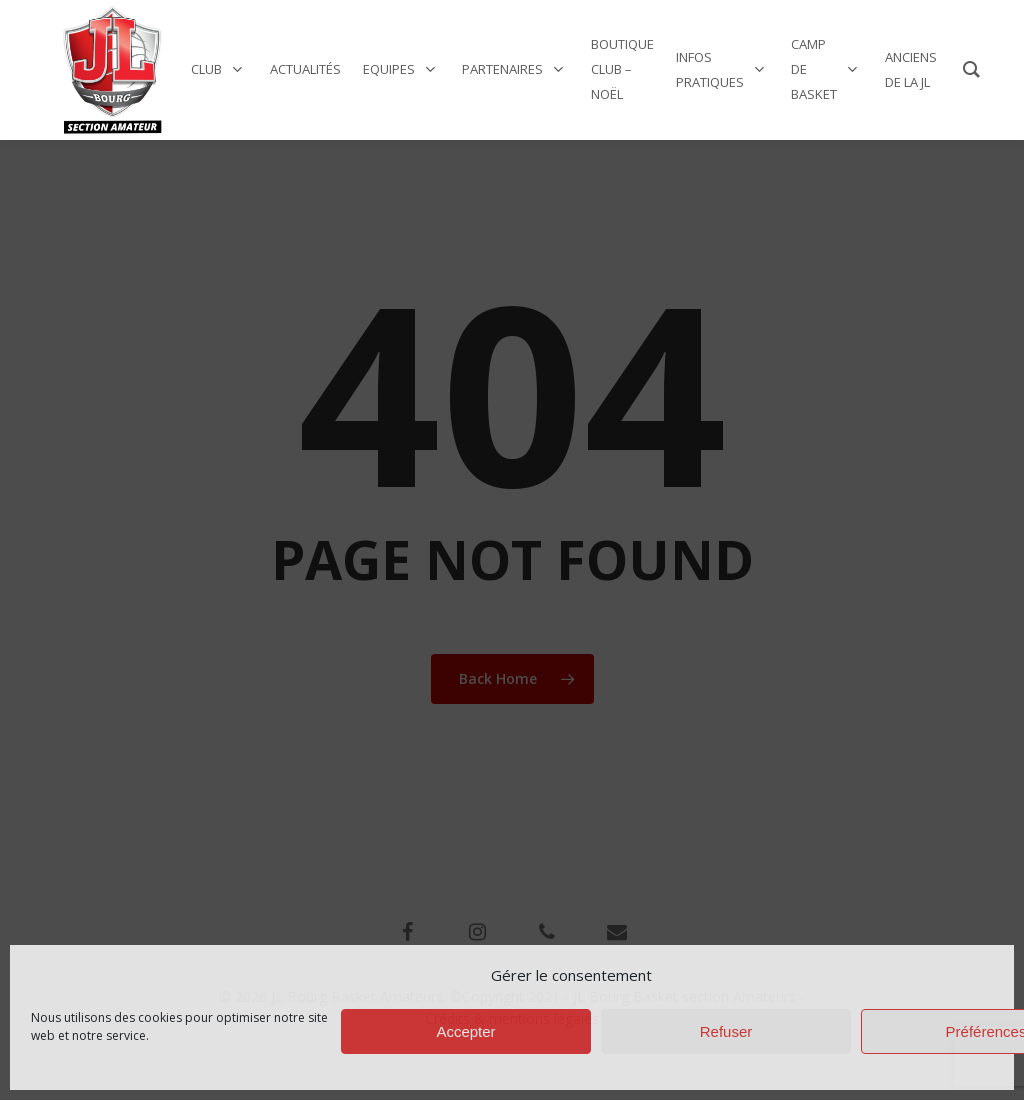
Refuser (726, 1031)
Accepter (465, 1031)
